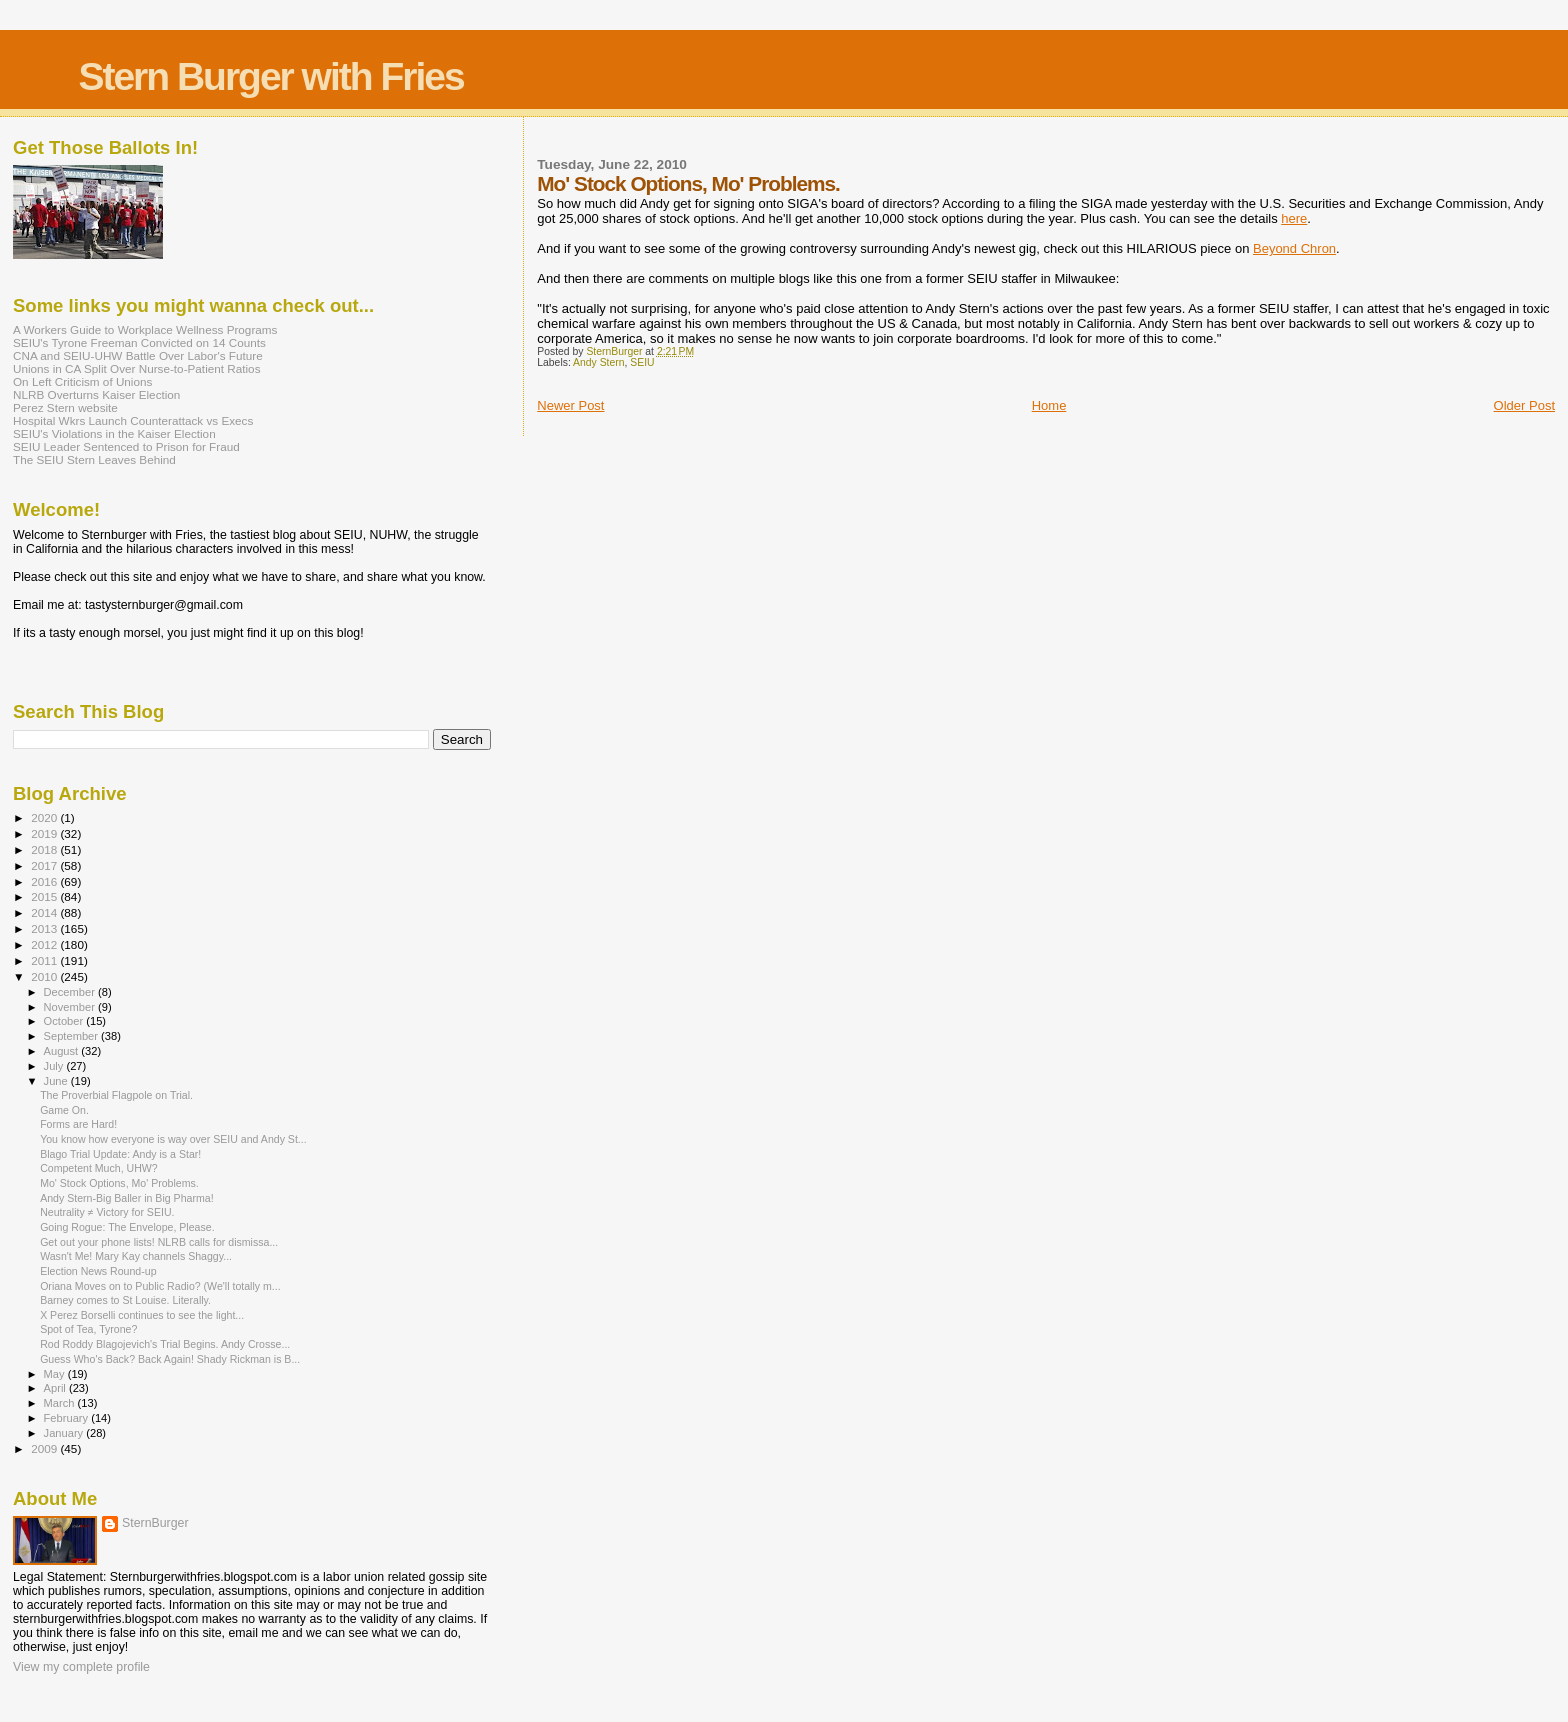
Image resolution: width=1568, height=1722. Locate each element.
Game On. (64, 1110)
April (56, 1388)
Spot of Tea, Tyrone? (88, 1329)
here (1294, 218)
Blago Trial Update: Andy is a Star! (120, 1154)
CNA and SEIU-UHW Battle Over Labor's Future (138, 355)
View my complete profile (81, 1667)
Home (1049, 405)
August (63, 1051)
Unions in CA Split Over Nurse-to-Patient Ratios (137, 368)
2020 (45, 817)
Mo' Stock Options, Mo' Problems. (119, 1183)
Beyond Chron (1294, 248)
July (55, 1066)
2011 (45, 960)
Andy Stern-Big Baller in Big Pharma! (126, 1198)
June (57, 1081)
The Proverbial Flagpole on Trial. (116, 1095)
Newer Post (570, 405)
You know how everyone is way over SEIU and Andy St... (173, 1139)
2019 (45, 833)
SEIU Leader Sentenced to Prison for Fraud (126, 446)
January (65, 1433)
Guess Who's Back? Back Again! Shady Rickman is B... (170, 1359)
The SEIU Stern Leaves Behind (94, 459)
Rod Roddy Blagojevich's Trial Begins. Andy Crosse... (165, 1344)
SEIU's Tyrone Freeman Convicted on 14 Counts (139, 342)
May (56, 1374)
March (61, 1403)
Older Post (1524, 405)
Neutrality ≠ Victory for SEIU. (107, 1212)
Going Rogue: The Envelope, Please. (127, 1227)
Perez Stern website (65, 407)
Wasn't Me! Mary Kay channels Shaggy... (136, 1256)
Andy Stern (598, 362)
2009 (45, 1448)
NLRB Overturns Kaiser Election (96, 394)
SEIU (642, 362)
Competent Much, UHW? (99, 1168)
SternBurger (155, 1523)
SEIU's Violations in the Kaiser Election (114, 433)
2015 (45, 896)
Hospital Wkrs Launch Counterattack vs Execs (133, 420)
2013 (45, 928)
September (73, 1036)
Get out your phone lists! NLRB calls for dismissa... (159, 1242)
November (71, 1007)
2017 (45, 865)
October (65, 1021)
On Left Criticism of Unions (82, 381)
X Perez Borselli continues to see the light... (142, 1315)
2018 (45, 849)
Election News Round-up (98, 1271)
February (68, 1418)
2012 (45, 944)
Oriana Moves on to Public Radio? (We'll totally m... (160, 1286)
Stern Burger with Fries (270, 76)
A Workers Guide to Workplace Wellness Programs (145, 329)
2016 (45, 881)
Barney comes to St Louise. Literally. (125, 1300)
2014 (45, 912)
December (71, 992)
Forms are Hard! (78, 1124)
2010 (45, 976)
